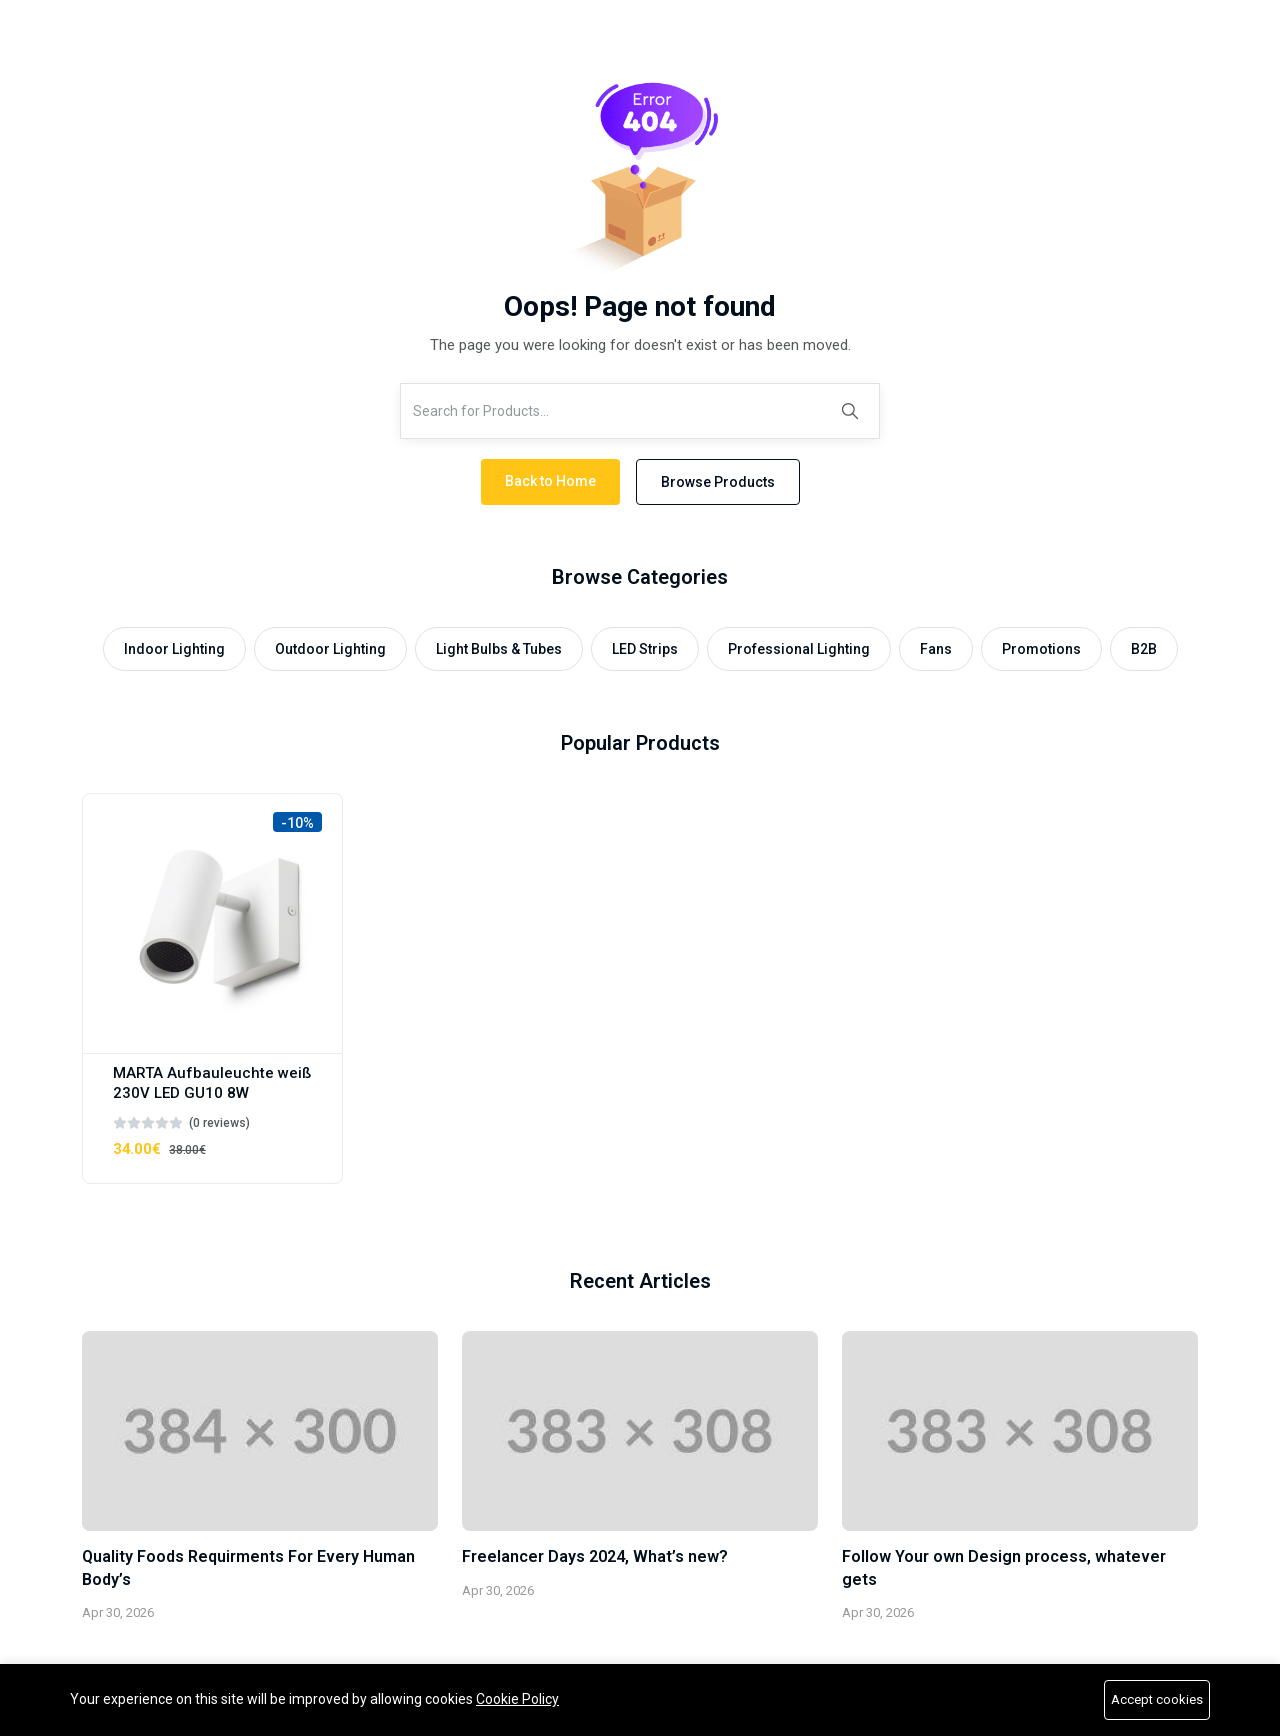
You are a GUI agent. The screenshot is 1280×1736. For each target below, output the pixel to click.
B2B (1144, 649)
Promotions (1041, 649)
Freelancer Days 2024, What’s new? (595, 1556)
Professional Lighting (799, 649)
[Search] (850, 411)
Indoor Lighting (174, 649)
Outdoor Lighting (330, 649)
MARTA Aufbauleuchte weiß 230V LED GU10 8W (212, 1083)
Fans (936, 649)
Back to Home (550, 481)
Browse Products (718, 482)
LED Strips (645, 649)
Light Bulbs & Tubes (499, 649)
